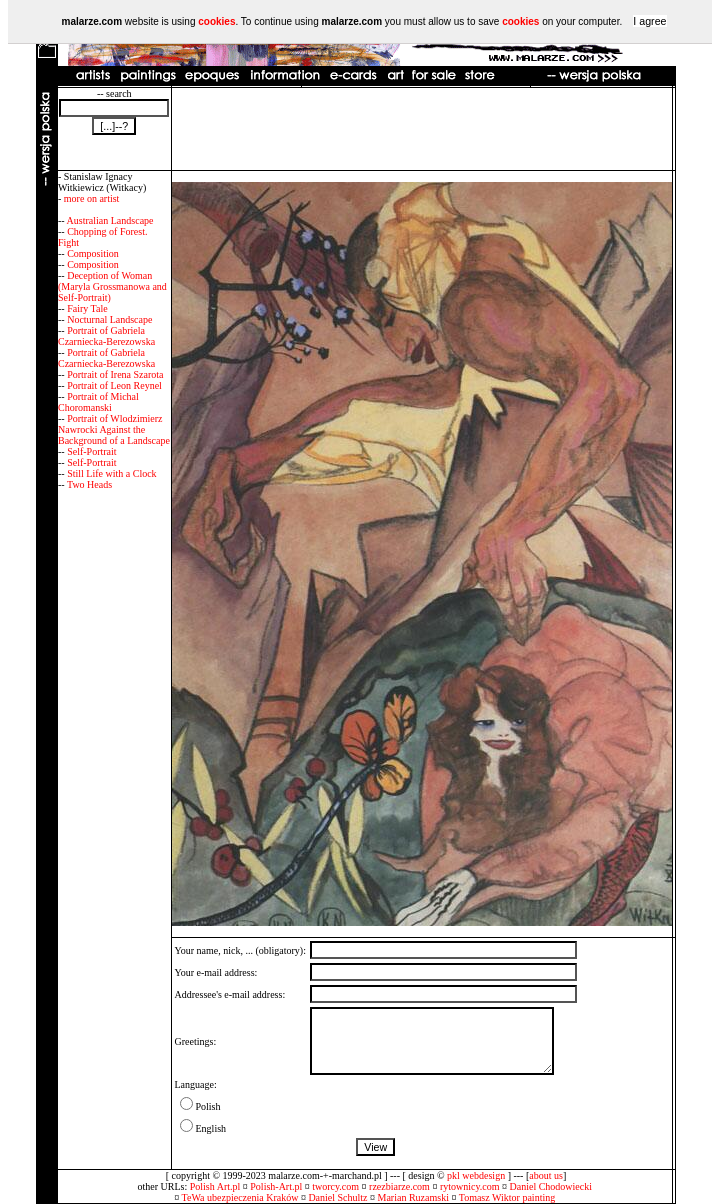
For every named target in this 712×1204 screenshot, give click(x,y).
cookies (216, 21)
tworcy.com (335, 1186)
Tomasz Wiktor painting (507, 1197)
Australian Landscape (110, 220)
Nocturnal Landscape (109, 319)
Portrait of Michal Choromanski (98, 402)
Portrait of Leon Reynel (114, 385)
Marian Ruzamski (413, 1197)
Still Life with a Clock (111, 473)
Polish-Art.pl (276, 1186)
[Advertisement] (422, 129)
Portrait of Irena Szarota (115, 374)
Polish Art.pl (215, 1186)
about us (546, 1175)
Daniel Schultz (337, 1197)
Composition (93, 253)
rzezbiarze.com (399, 1186)
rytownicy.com (470, 1186)
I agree (649, 21)
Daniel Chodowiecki (551, 1186)
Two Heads (89, 484)
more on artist (92, 198)
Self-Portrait (91, 451)
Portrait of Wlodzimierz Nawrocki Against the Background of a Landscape (114, 429)
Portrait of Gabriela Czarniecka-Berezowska (106, 336)
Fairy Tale (87, 308)
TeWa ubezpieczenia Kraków (240, 1197)
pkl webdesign (476, 1175)
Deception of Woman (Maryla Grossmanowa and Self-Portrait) (112, 286)
